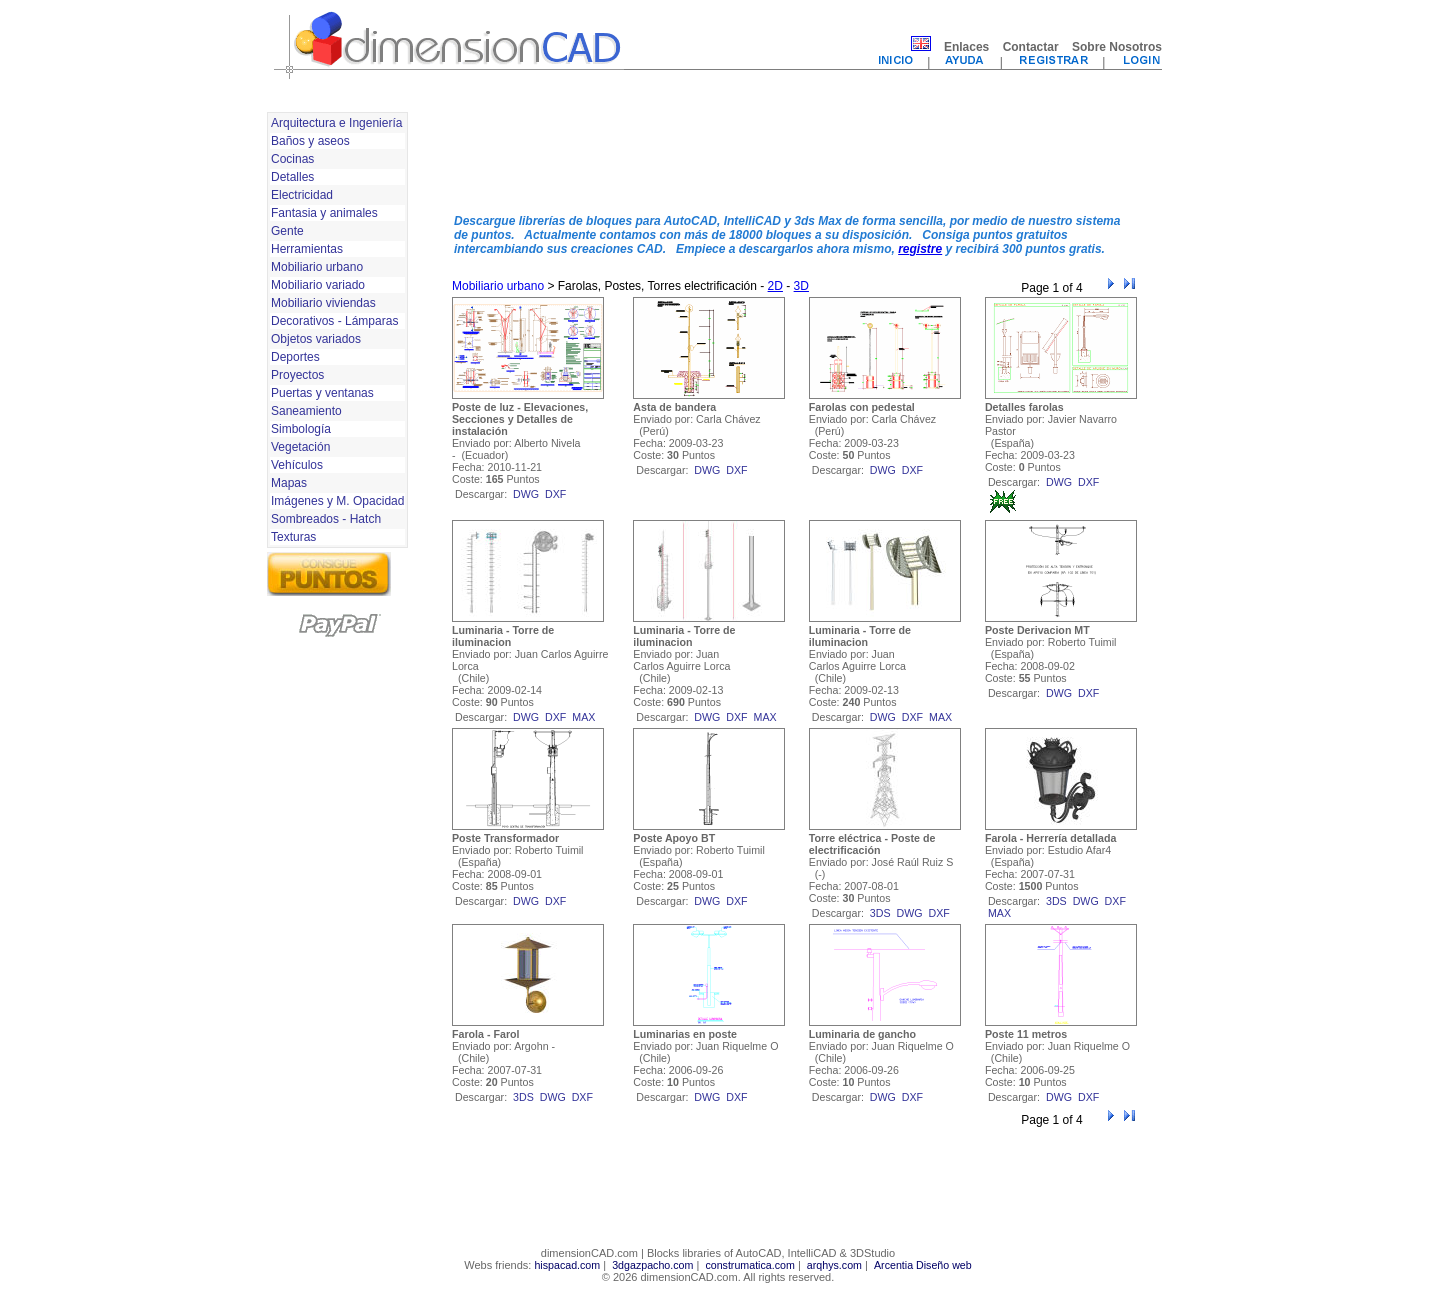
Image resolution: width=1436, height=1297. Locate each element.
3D (801, 286)
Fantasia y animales (324, 213)
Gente (287, 231)
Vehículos (297, 465)
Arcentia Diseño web (923, 1265)
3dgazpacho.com (652, 1265)
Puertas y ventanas (322, 393)
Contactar (1031, 47)
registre (920, 249)
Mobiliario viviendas (323, 303)
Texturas (293, 537)
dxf (555, 494)
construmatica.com (749, 1265)
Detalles (292, 177)
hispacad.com (567, 1265)
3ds (880, 913)
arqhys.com (834, 1265)
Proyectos (297, 375)
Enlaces (966, 47)
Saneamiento (306, 411)
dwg (526, 494)
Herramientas (307, 249)
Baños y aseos (310, 141)
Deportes (295, 357)
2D (775, 286)
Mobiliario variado (318, 285)
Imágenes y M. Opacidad (337, 501)
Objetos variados (316, 339)
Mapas (289, 483)
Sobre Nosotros (1117, 47)
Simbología (301, 429)
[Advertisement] (795, 153)
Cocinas (292, 159)
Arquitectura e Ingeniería (336, 123)
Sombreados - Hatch (326, 519)
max (583, 717)
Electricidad (302, 195)
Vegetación (300, 447)
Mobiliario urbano (317, 267)
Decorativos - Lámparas (334, 321)
